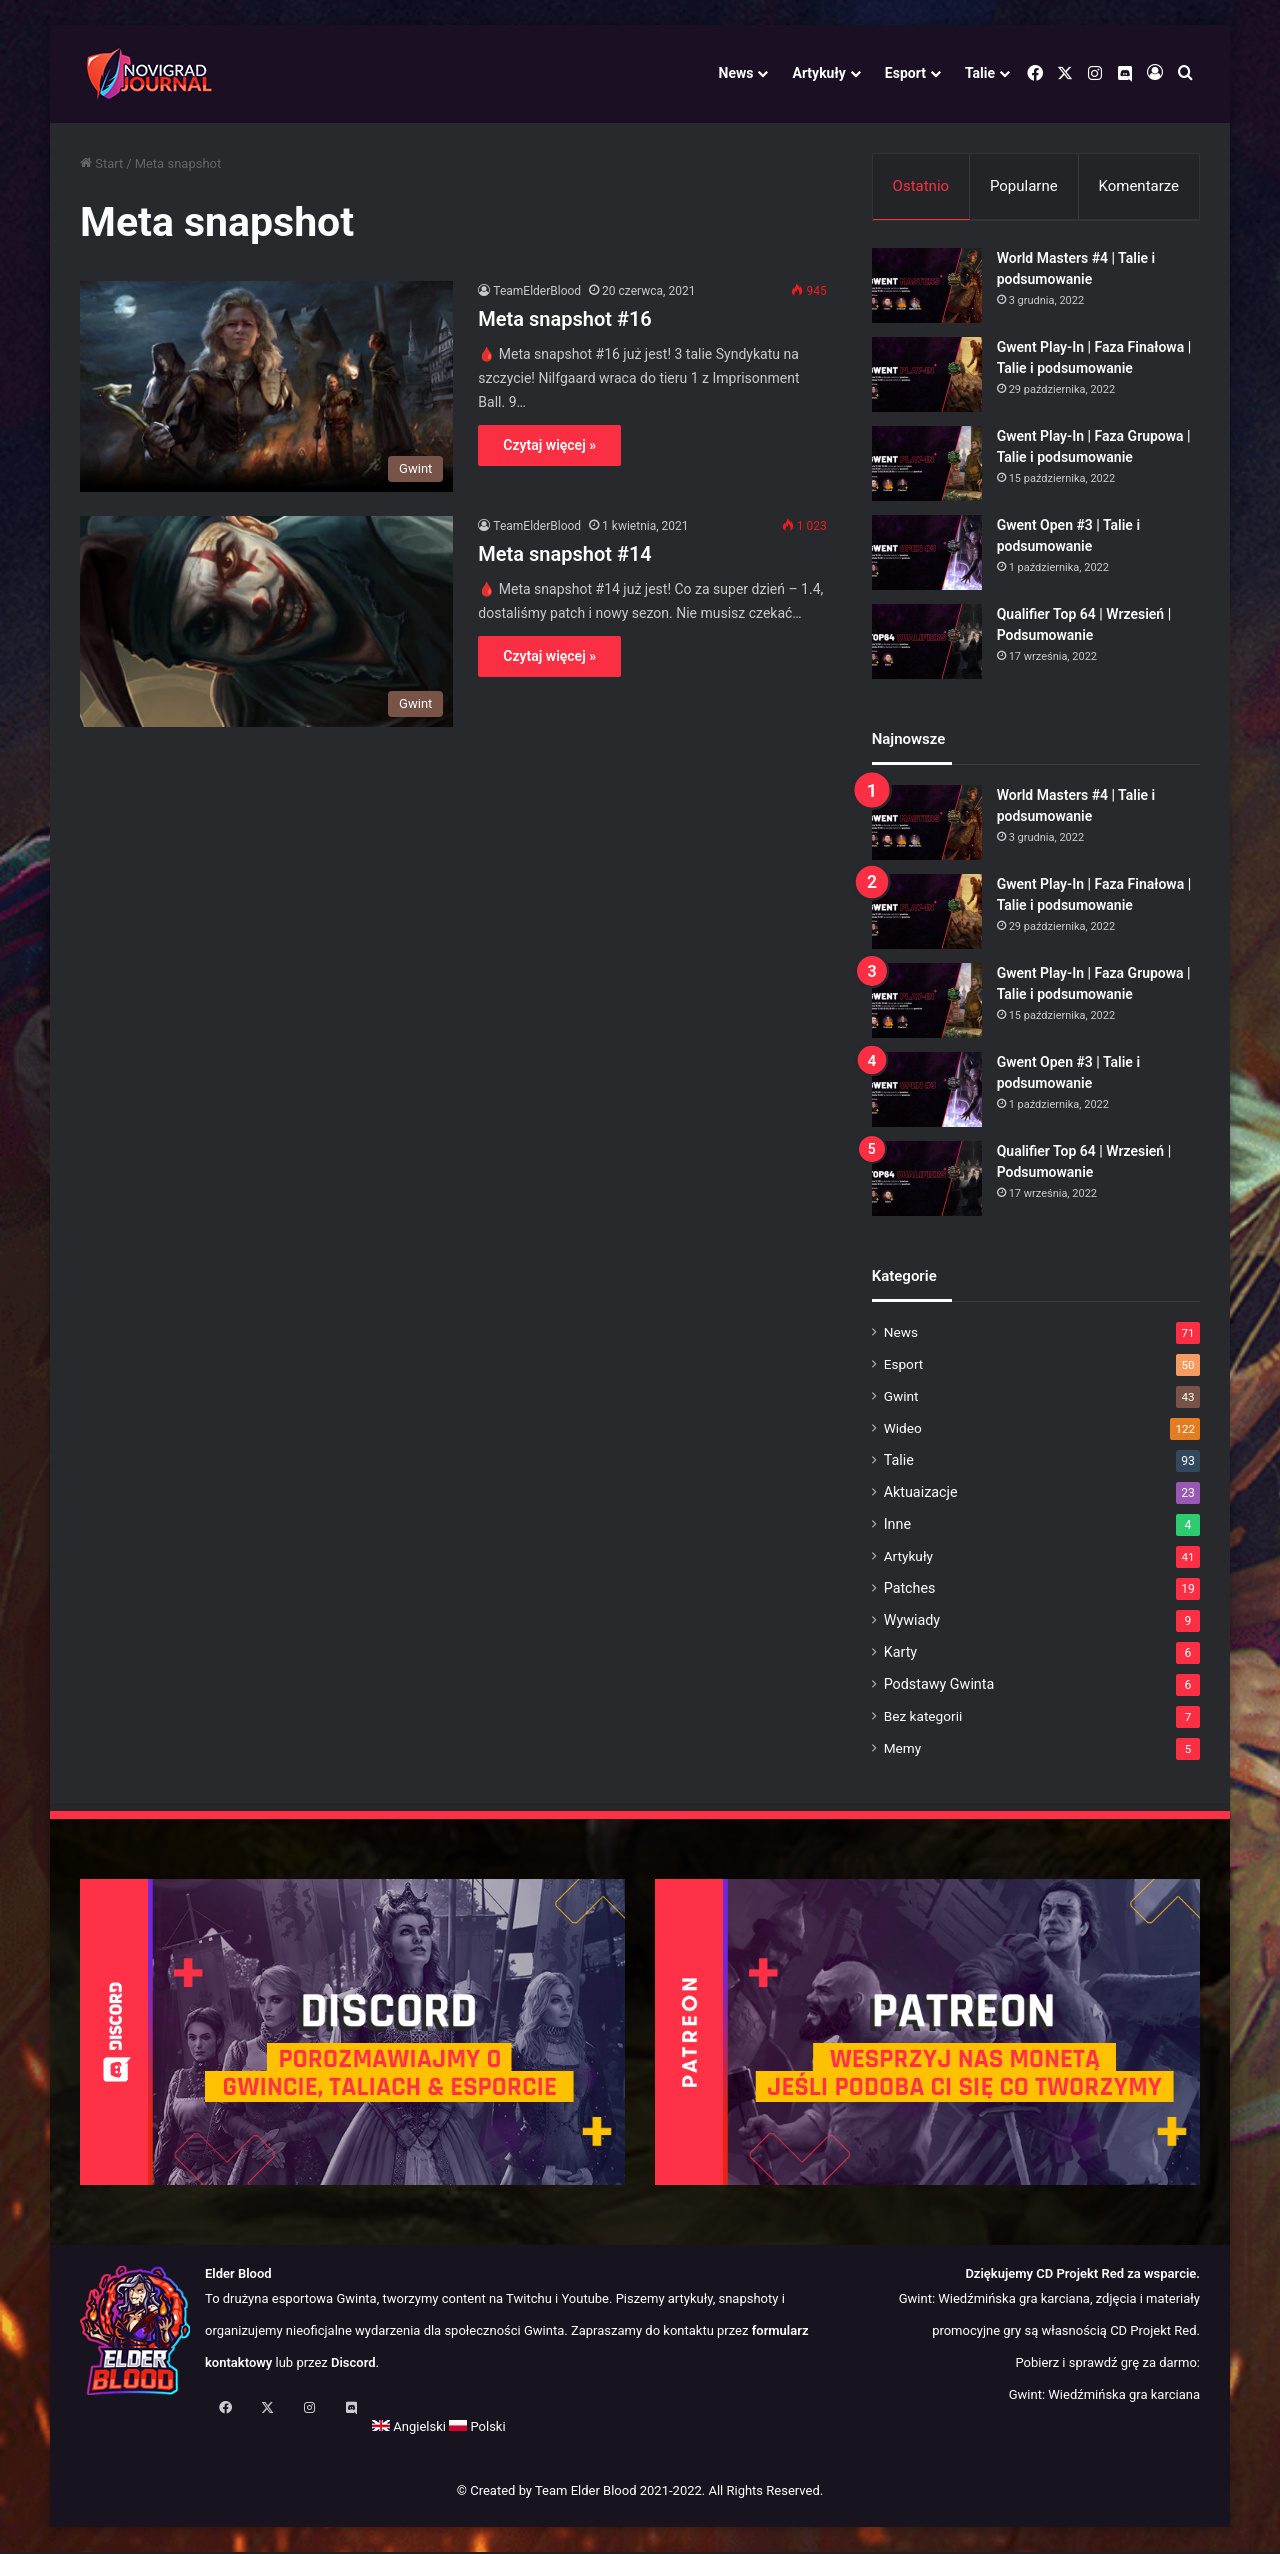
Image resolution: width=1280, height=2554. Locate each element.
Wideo (903, 1431)
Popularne (1024, 186)
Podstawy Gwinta (939, 1687)
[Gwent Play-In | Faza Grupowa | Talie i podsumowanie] (927, 466)
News (736, 73)
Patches (910, 1591)
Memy (903, 1751)
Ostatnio (921, 186)
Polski (185, 2430)
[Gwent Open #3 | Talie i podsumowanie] (927, 555)
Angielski (117, 2430)
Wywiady (912, 1623)
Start (101, 163)
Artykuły (818, 73)
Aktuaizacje (921, 1495)
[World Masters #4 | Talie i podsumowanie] (927, 288)
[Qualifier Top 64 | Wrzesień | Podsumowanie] (927, 644)
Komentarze (1138, 186)
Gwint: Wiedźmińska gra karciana (1104, 2398)
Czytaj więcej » (549, 445)
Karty (900, 1655)
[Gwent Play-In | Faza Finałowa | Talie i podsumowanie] (927, 377)
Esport (905, 73)
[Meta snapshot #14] (266, 621)
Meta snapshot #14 (564, 554)
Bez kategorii (923, 1719)
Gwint (901, 1399)
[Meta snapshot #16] (266, 386)
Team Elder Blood (586, 2494)
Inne (897, 1527)
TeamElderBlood (537, 291)
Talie (980, 73)
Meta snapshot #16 (564, 319)
